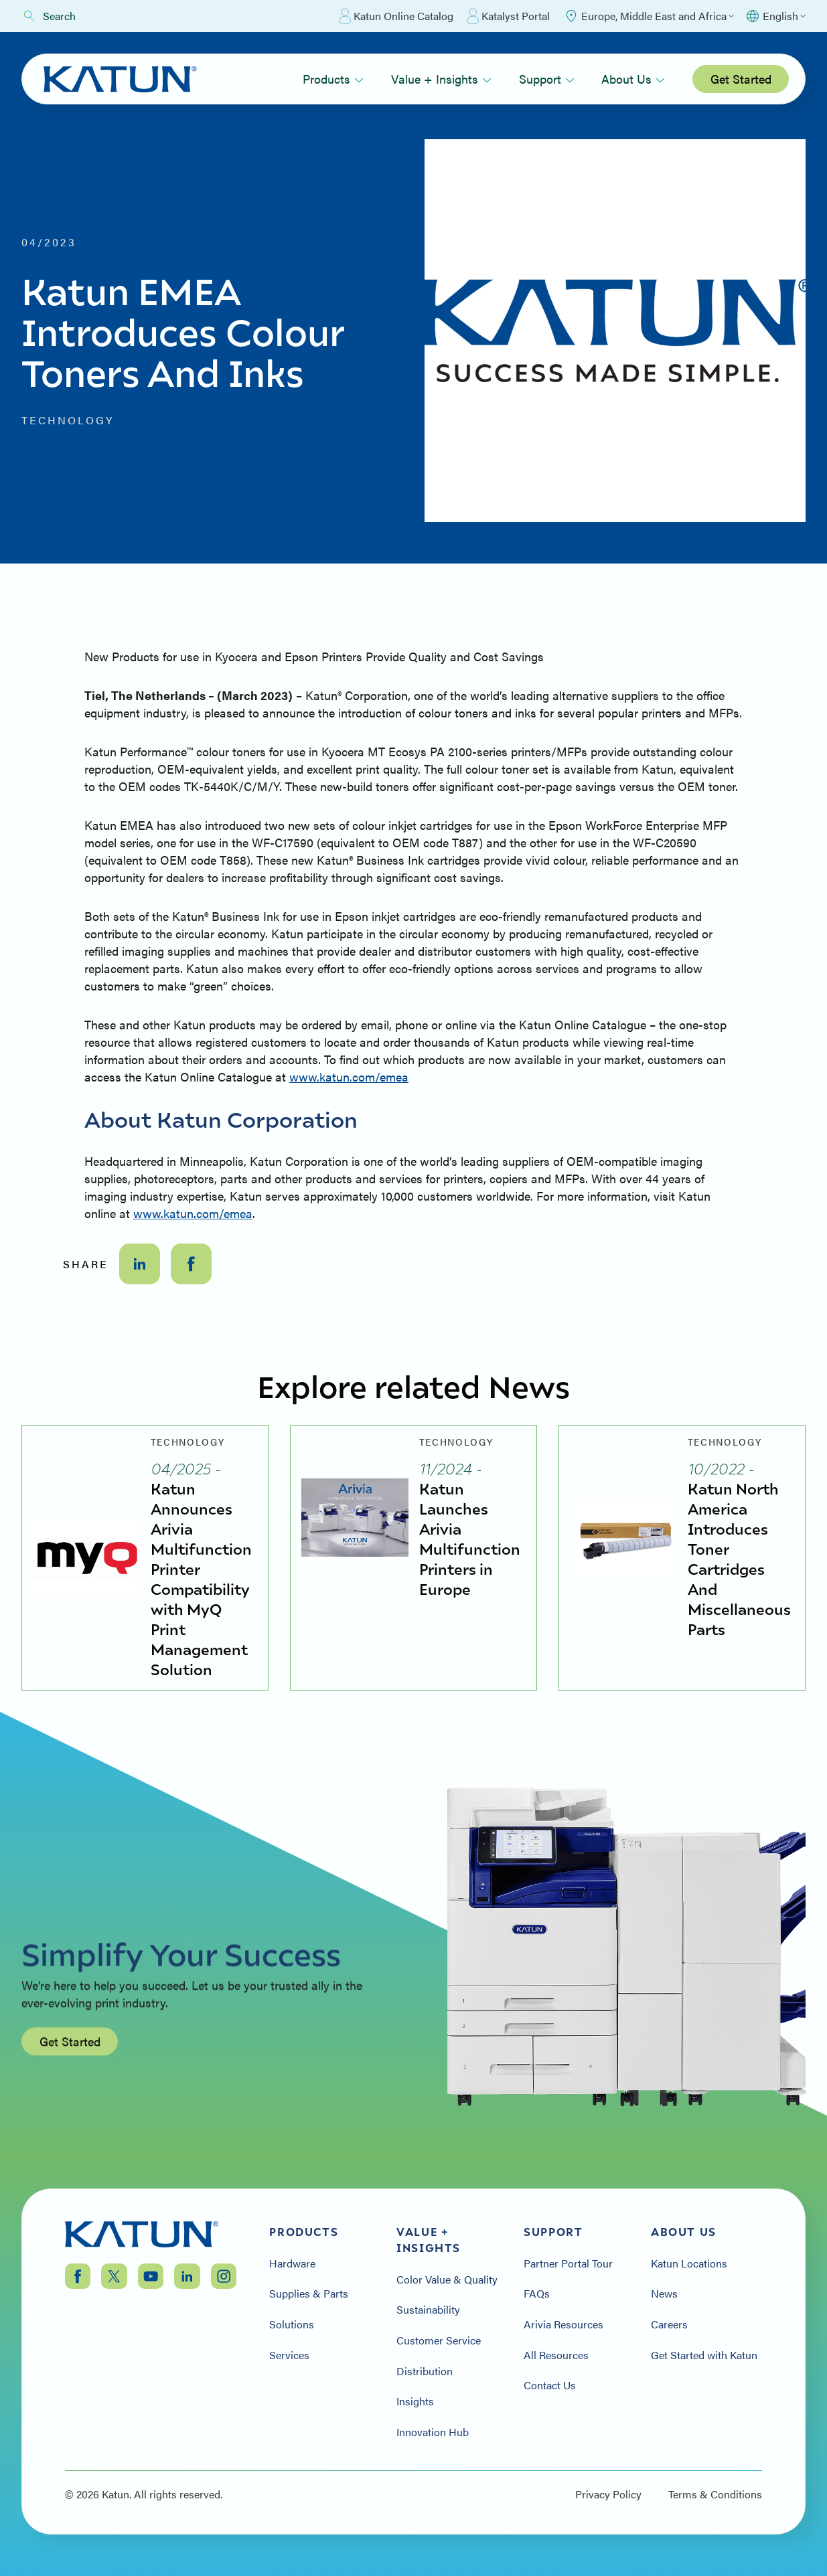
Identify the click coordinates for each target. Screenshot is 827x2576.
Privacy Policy (608, 2494)
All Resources (556, 2355)
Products (333, 78)
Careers (669, 2324)
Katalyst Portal (508, 16)
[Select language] (775, 16)
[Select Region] (648, 16)
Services (289, 2355)
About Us (633, 78)
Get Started (740, 78)
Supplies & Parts (308, 2293)
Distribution (424, 2371)
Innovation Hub (432, 2432)
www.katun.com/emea (348, 1076)
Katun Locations (689, 2263)
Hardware (292, 2263)
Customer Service (438, 2340)
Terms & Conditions (715, 2494)
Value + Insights (441, 78)
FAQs (537, 2293)
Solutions (291, 2324)
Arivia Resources (563, 2324)
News (664, 2293)
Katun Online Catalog (396, 16)
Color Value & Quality (447, 2279)
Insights (415, 2401)
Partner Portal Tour (568, 2263)
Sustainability (428, 2309)
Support (547, 78)
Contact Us (550, 2385)
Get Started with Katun (704, 2355)
